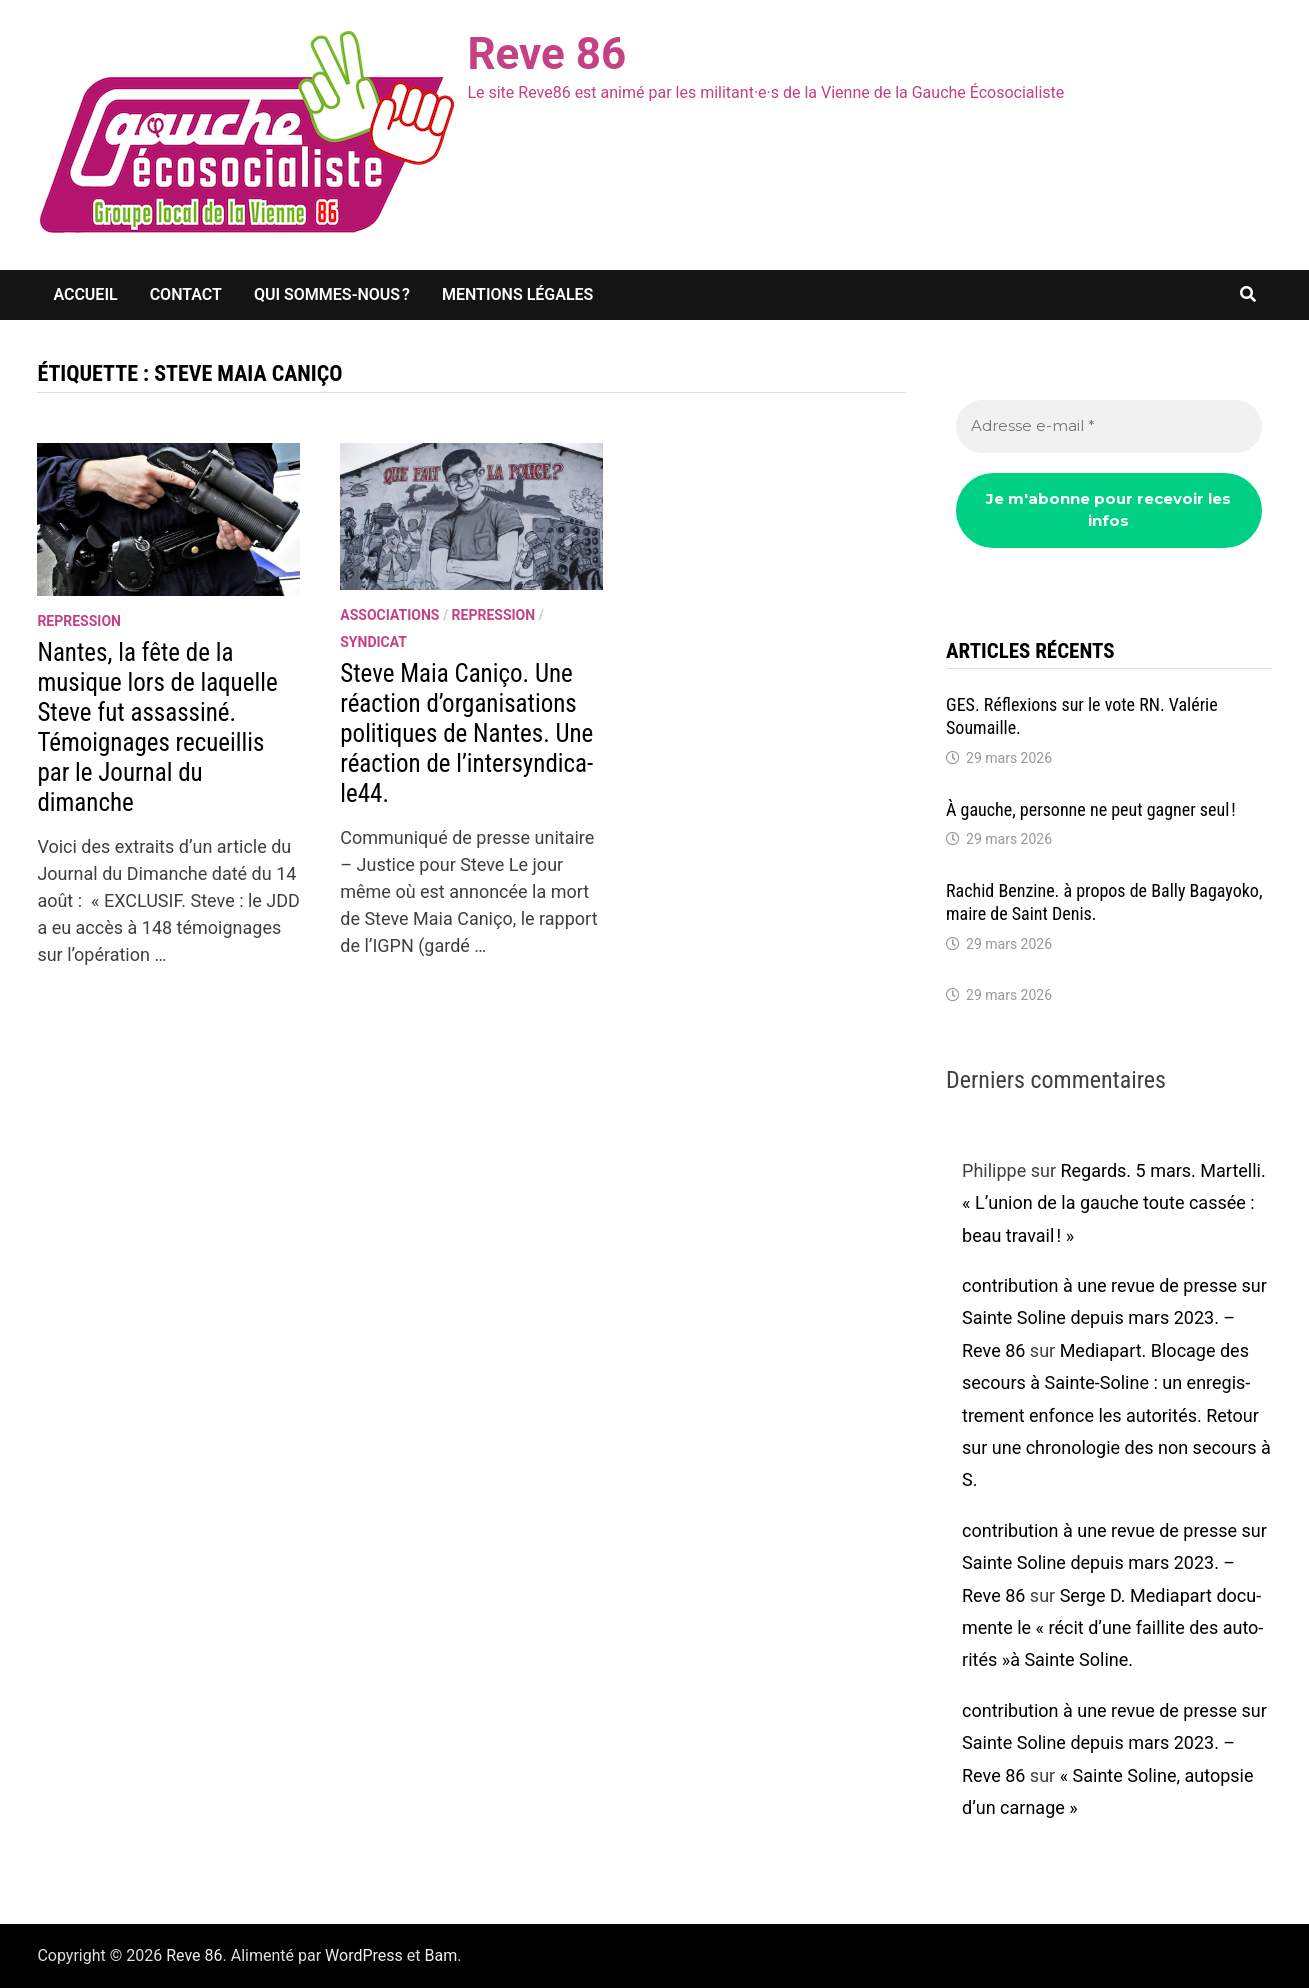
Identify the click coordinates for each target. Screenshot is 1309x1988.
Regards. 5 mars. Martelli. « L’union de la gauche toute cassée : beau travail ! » (1114, 1203)
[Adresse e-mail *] (1109, 426)
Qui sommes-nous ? (332, 294)
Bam (440, 1955)
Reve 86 (546, 54)
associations (389, 615)
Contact (186, 294)
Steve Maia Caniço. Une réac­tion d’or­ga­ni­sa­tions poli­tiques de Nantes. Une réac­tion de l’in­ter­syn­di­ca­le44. (466, 733)
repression (79, 621)
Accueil (85, 294)
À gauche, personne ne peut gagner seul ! (1093, 809)
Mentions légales (517, 294)
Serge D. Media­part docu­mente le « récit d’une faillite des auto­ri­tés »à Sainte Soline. (1112, 1628)
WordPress (364, 1955)
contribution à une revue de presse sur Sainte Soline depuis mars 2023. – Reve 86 (1114, 1318)
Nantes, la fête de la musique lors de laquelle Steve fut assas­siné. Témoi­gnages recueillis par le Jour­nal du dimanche (157, 727)
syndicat (373, 642)
